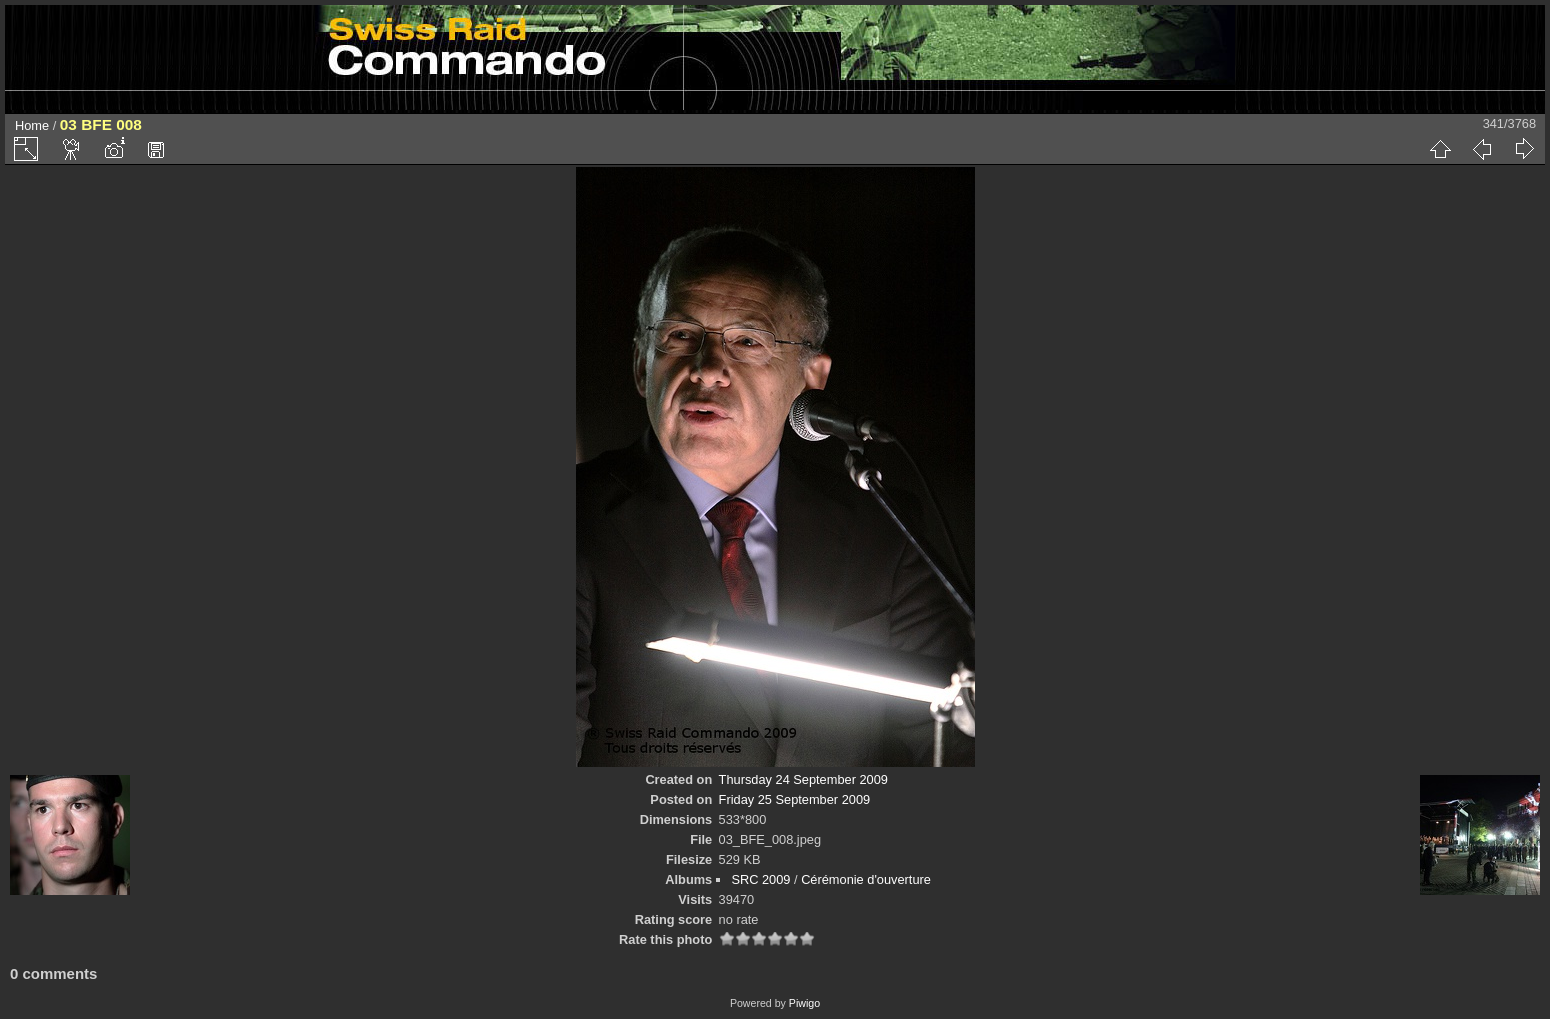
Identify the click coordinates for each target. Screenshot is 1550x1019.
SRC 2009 (760, 879)
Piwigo (804, 1003)
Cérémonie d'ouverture (866, 879)
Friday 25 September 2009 (795, 799)
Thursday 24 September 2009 (803, 779)
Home (32, 125)
